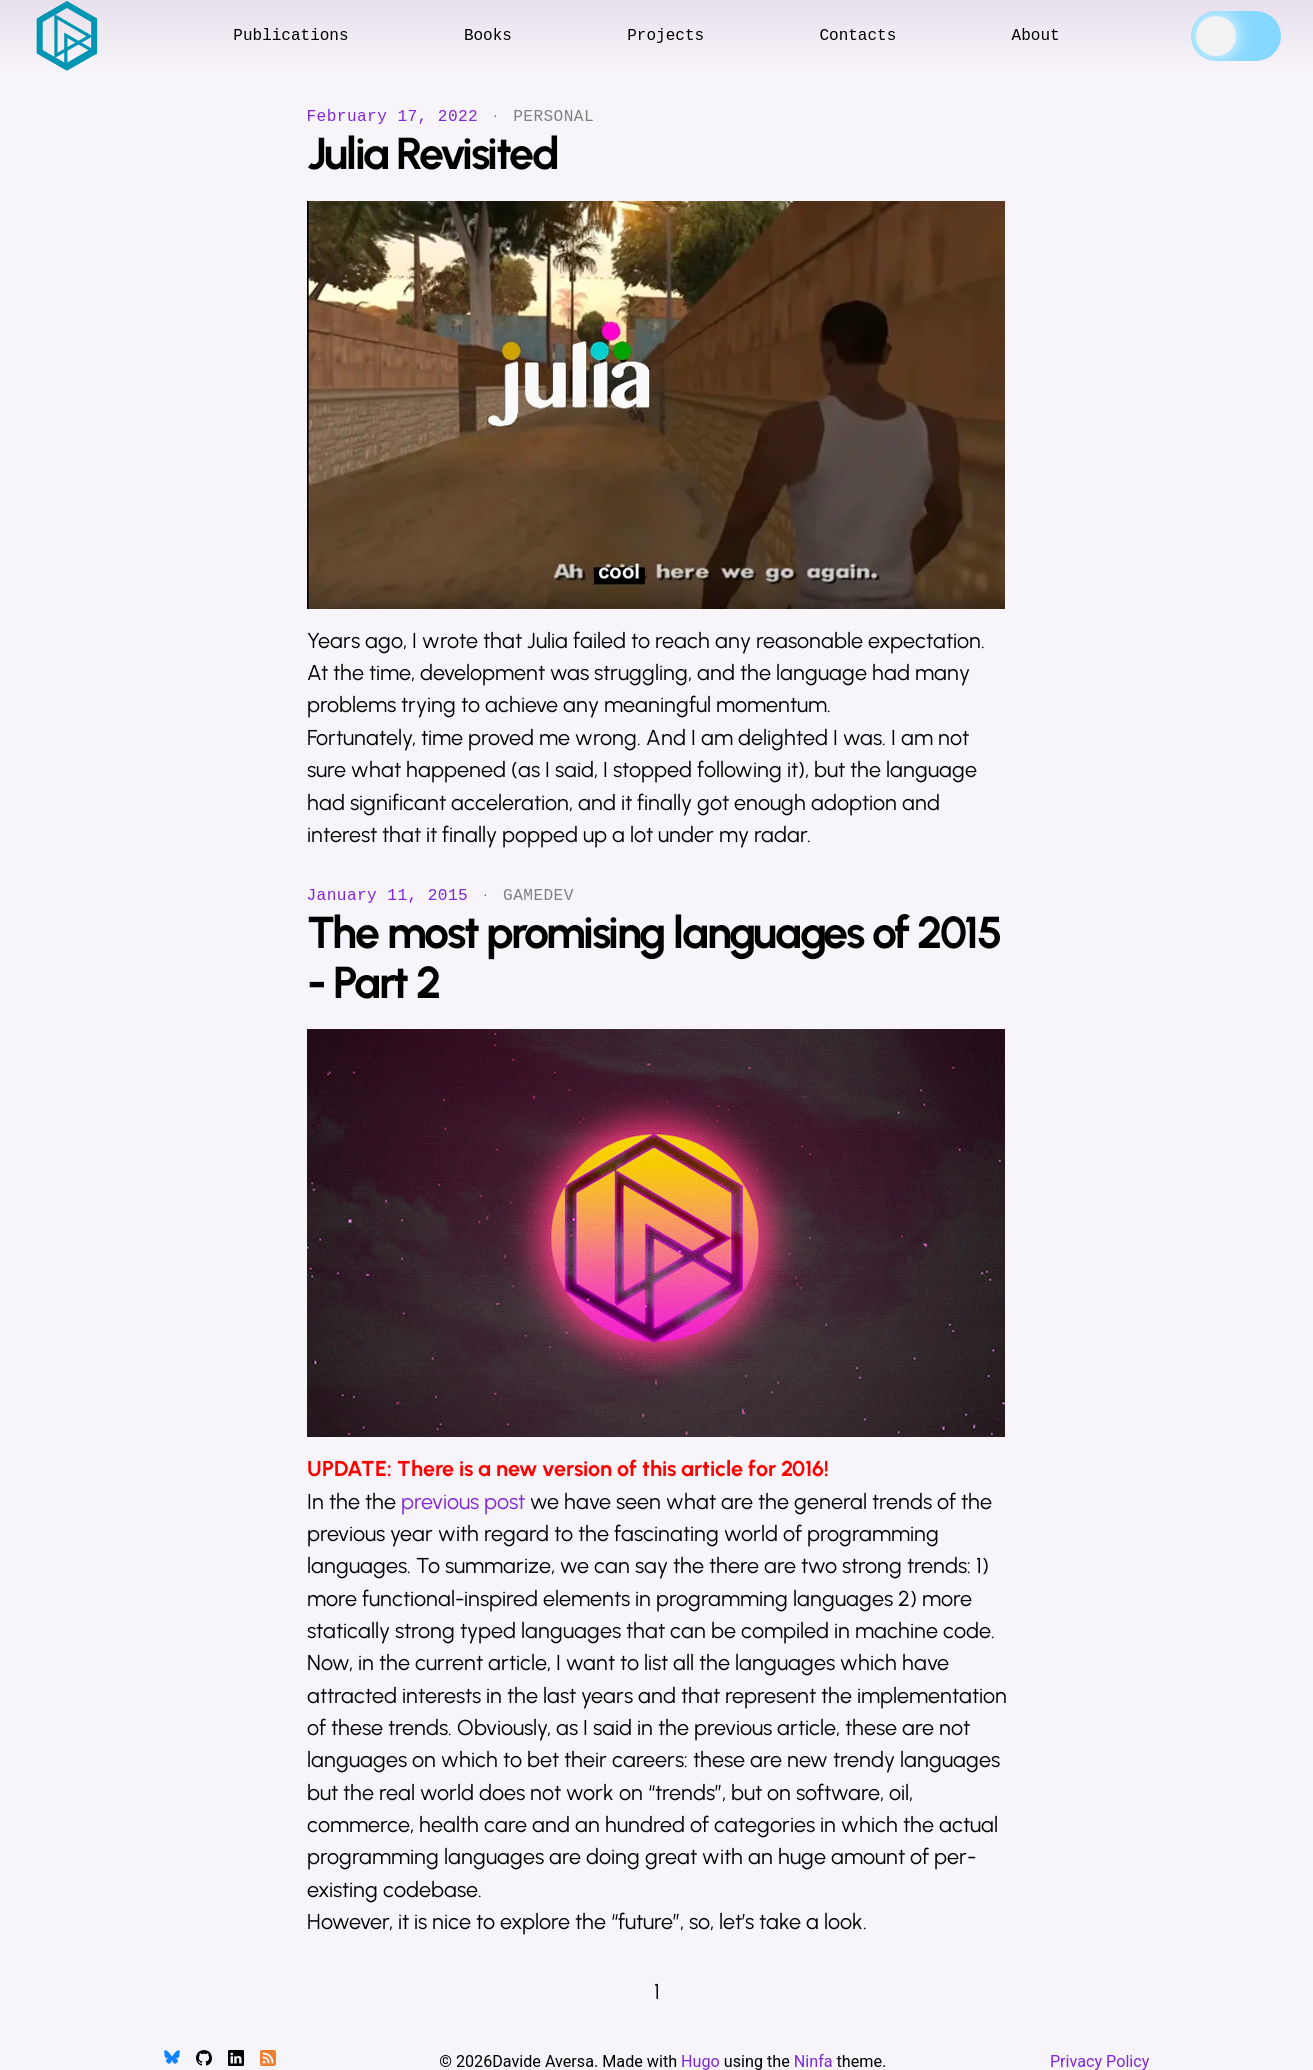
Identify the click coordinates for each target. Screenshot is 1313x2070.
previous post (463, 1501)
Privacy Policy (1099, 2061)
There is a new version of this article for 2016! (613, 1468)
